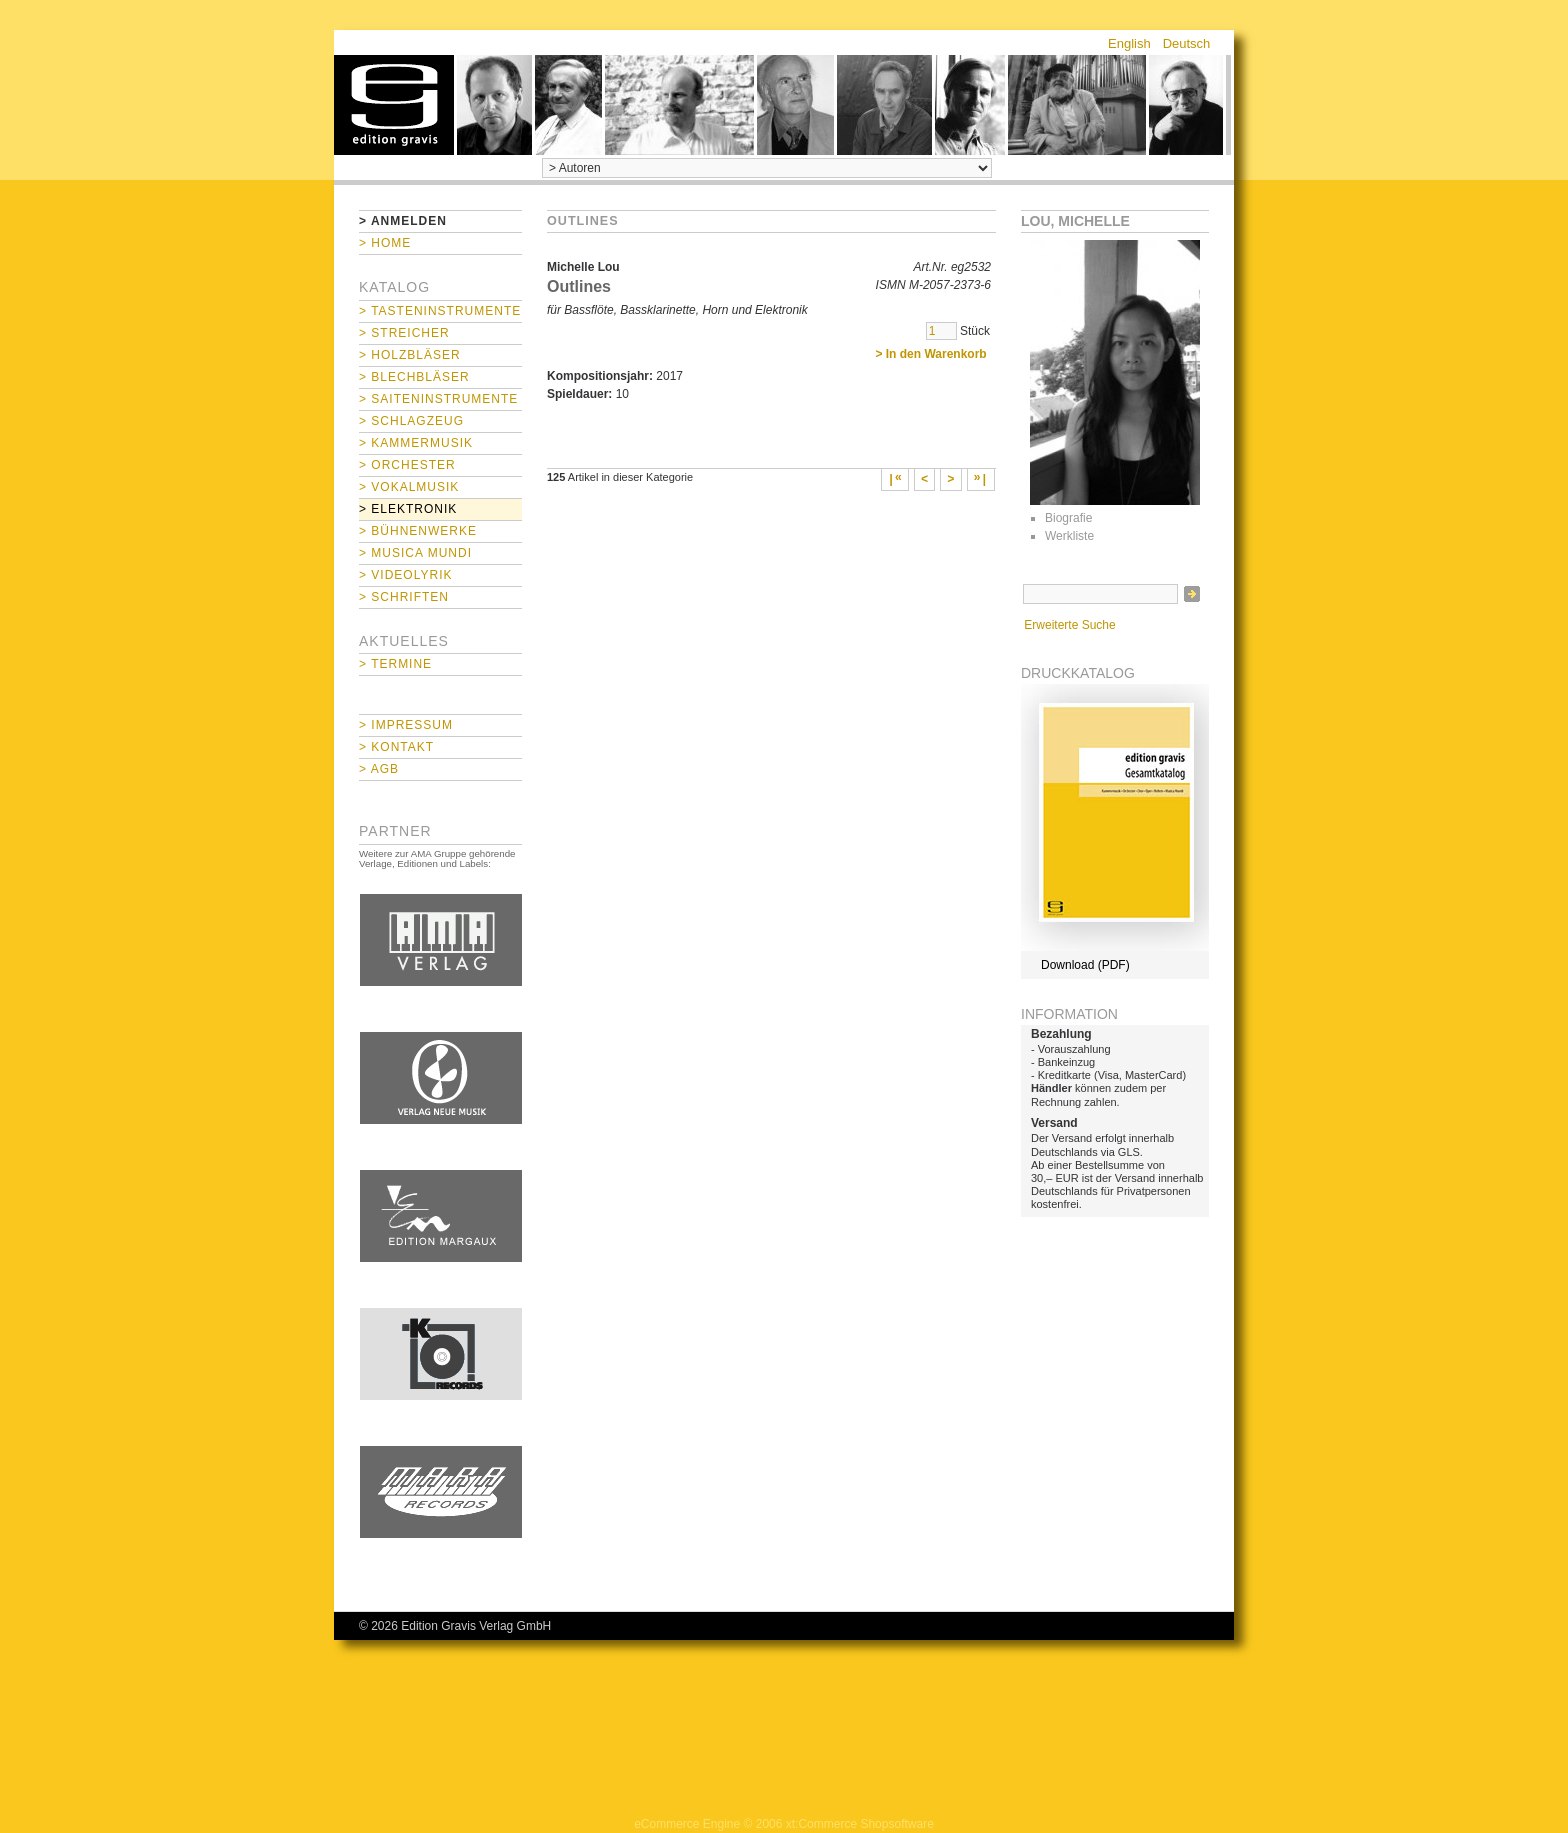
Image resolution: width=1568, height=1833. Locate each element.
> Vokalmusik (409, 487)
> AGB (379, 769)
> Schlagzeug (411, 421)
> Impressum (406, 725)
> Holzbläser (410, 355)
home (394, 105)
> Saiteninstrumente (438, 399)
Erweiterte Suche (1069, 625)
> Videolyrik (405, 575)
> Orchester (407, 465)
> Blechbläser (414, 377)
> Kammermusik (416, 443)
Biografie (1068, 518)
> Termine (395, 664)
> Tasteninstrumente (440, 311)
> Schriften (404, 597)
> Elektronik (408, 509)
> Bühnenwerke (418, 531)
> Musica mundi (415, 553)
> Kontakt (396, 747)
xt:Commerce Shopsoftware (860, 1824)
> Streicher (404, 333)
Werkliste (1069, 536)
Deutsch (1187, 43)
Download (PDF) (1085, 965)
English (1129, 43)
